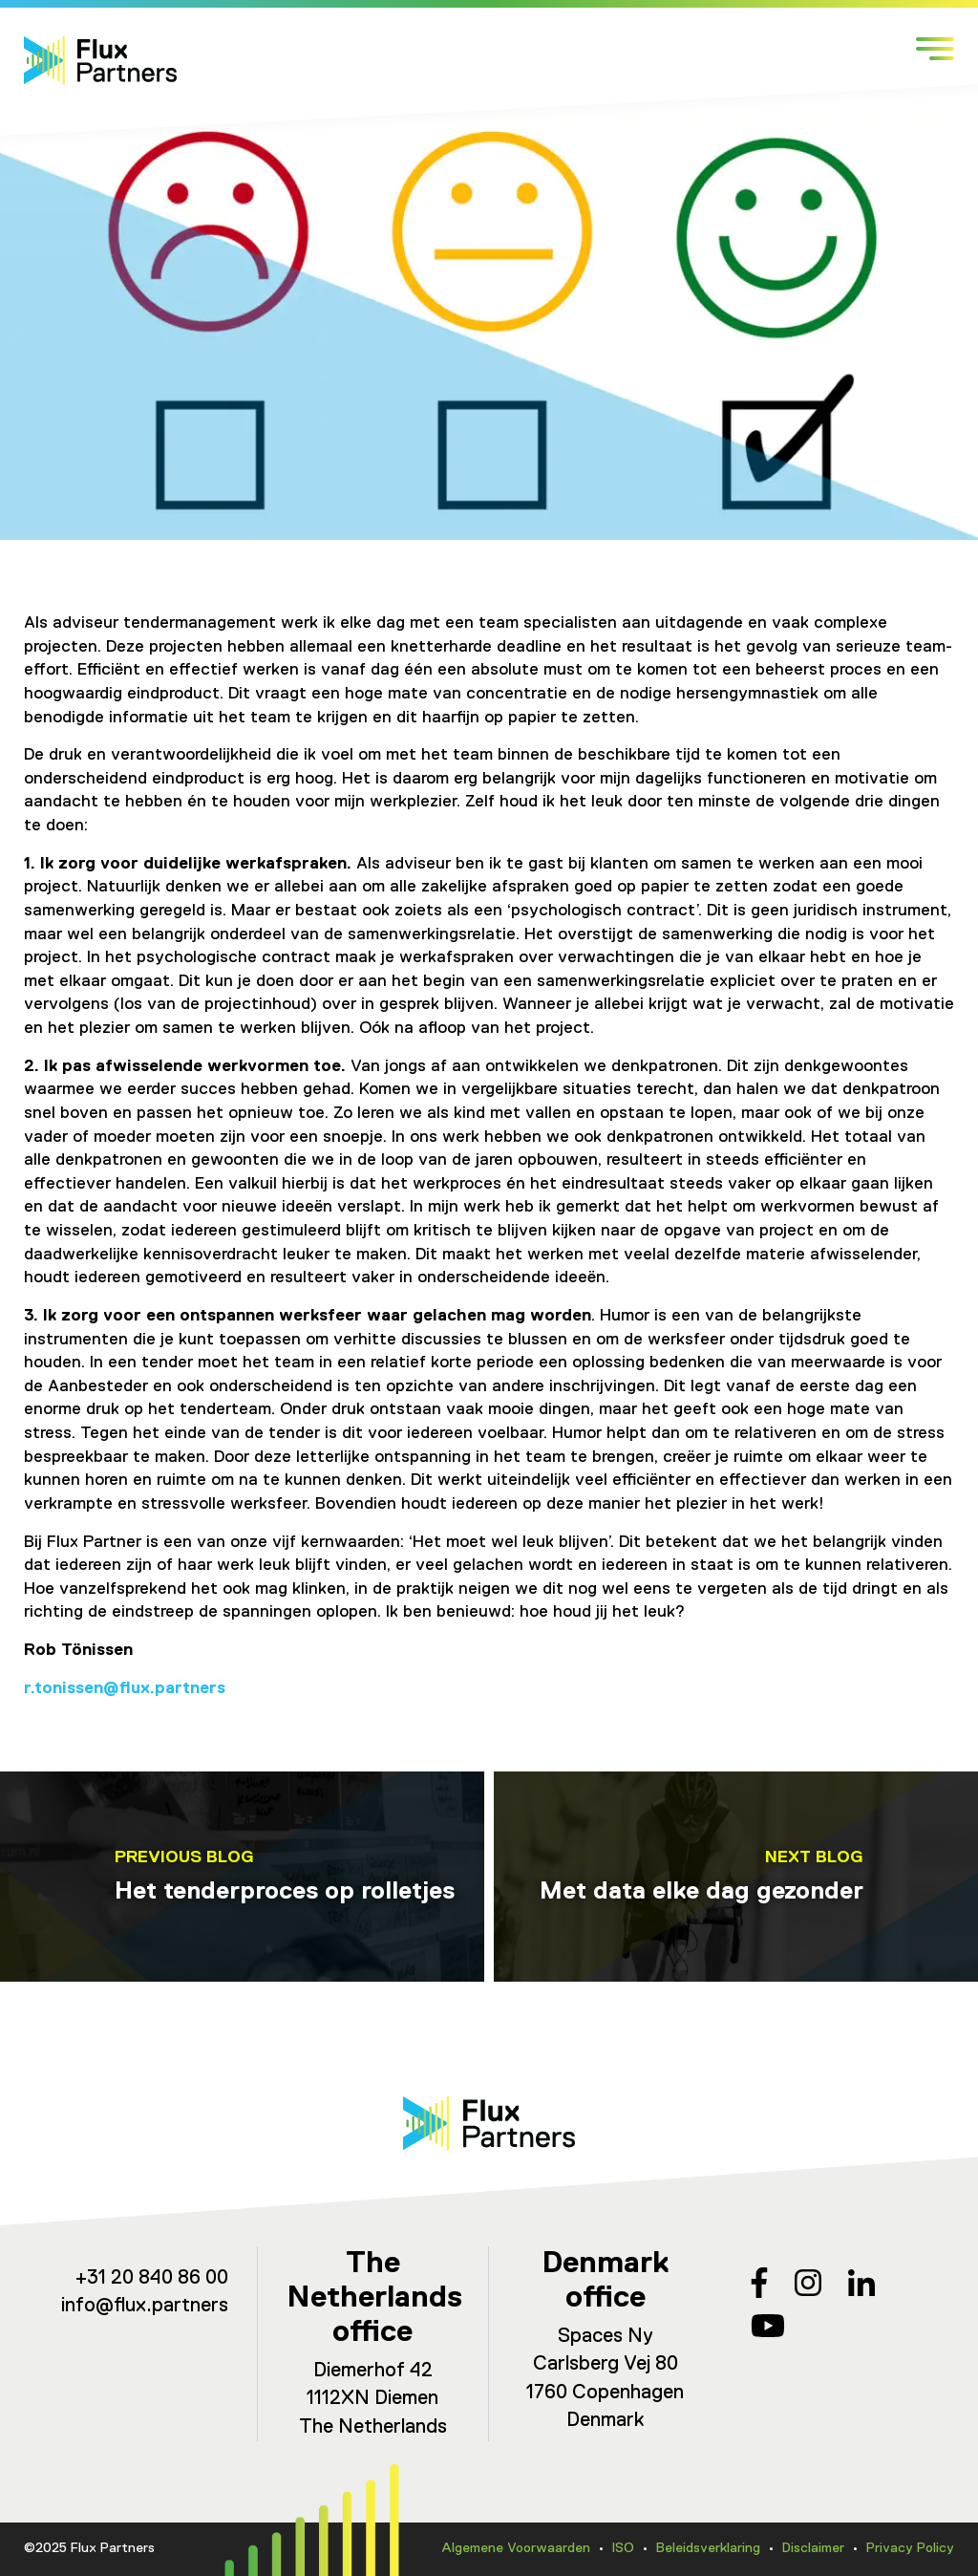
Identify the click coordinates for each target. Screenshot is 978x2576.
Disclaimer (813, 2548)
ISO (623, 2548)
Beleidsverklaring (708, 2548)
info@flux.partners (144, 2306)
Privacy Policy (910, 2548)
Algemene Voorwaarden (515, 2548)
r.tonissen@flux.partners (124, 1688)
